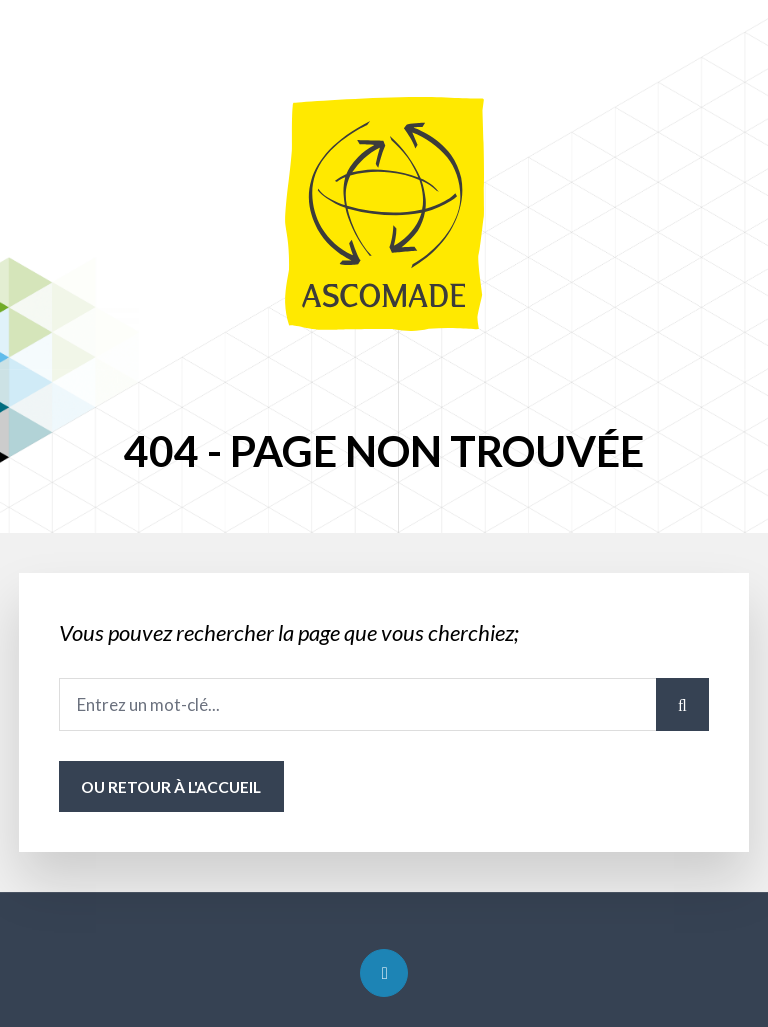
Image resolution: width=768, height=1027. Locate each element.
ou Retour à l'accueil (171, 786)
